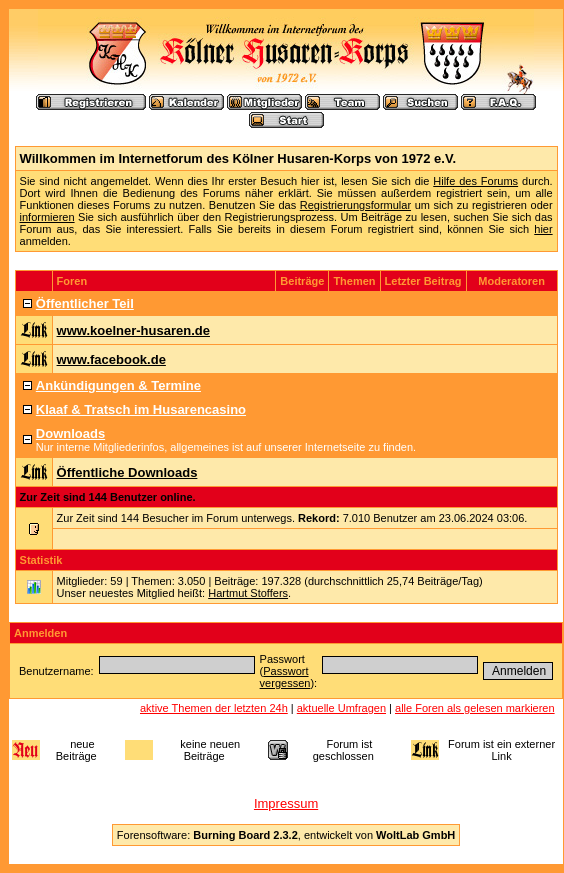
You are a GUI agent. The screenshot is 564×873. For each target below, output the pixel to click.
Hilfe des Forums (475, 181)
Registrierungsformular (355, 205)
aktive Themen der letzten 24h (214, 708)
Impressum (286, 803)
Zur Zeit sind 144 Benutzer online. (108, 497)
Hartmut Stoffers (248, 593)
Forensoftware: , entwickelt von (286, 835)
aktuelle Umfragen (341, 708)
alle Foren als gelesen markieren (475, 708)
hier (543, 229)
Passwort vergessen (285, 677)
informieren (47, 217)
